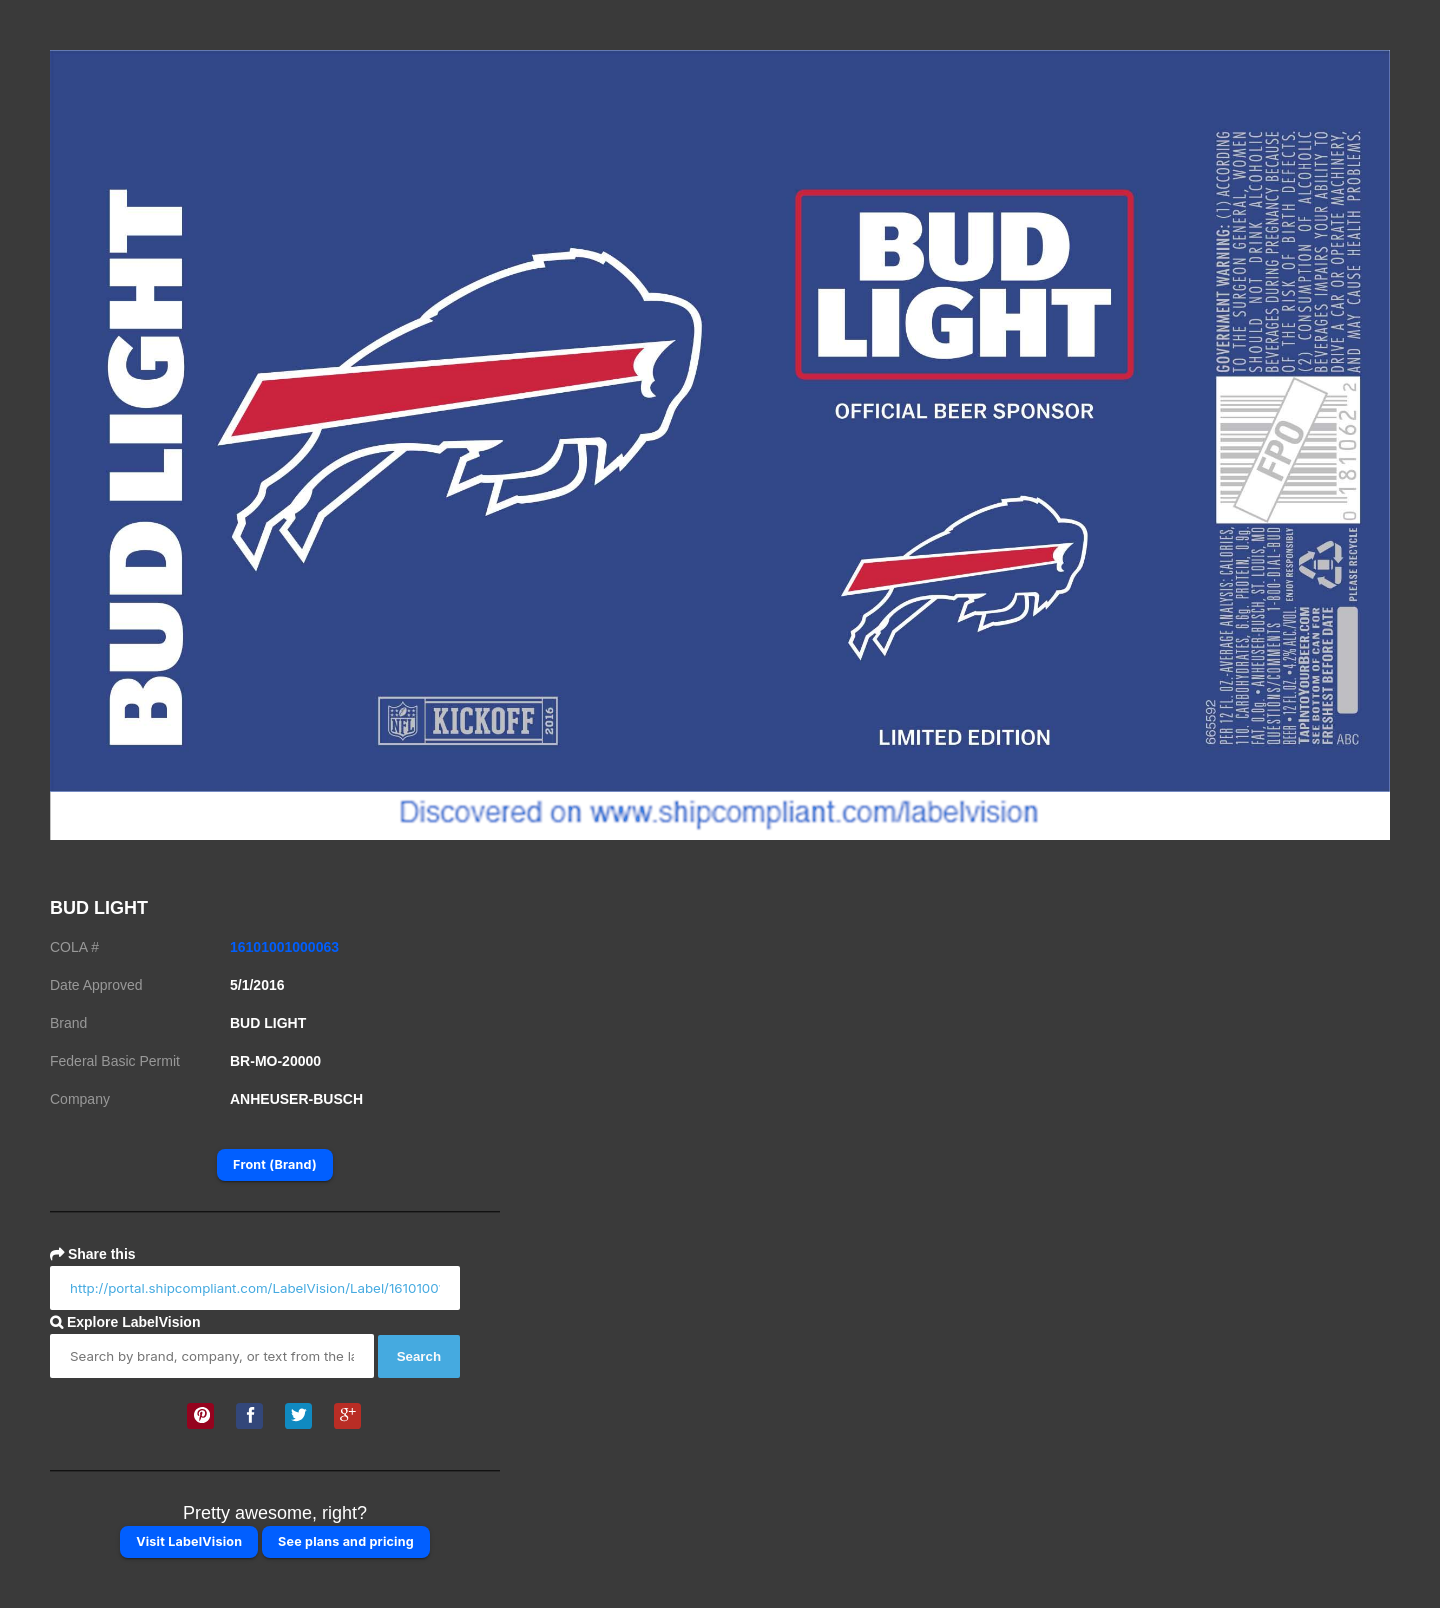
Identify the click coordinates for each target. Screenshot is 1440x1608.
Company (80, 1099)
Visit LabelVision (189, 1541)
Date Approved (96, 985)
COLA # (74, 947)
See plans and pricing (346, 1541)
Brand (68, 1023)
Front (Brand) (275, 1164)
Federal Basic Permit (115, 1061)
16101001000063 (284, 947)
